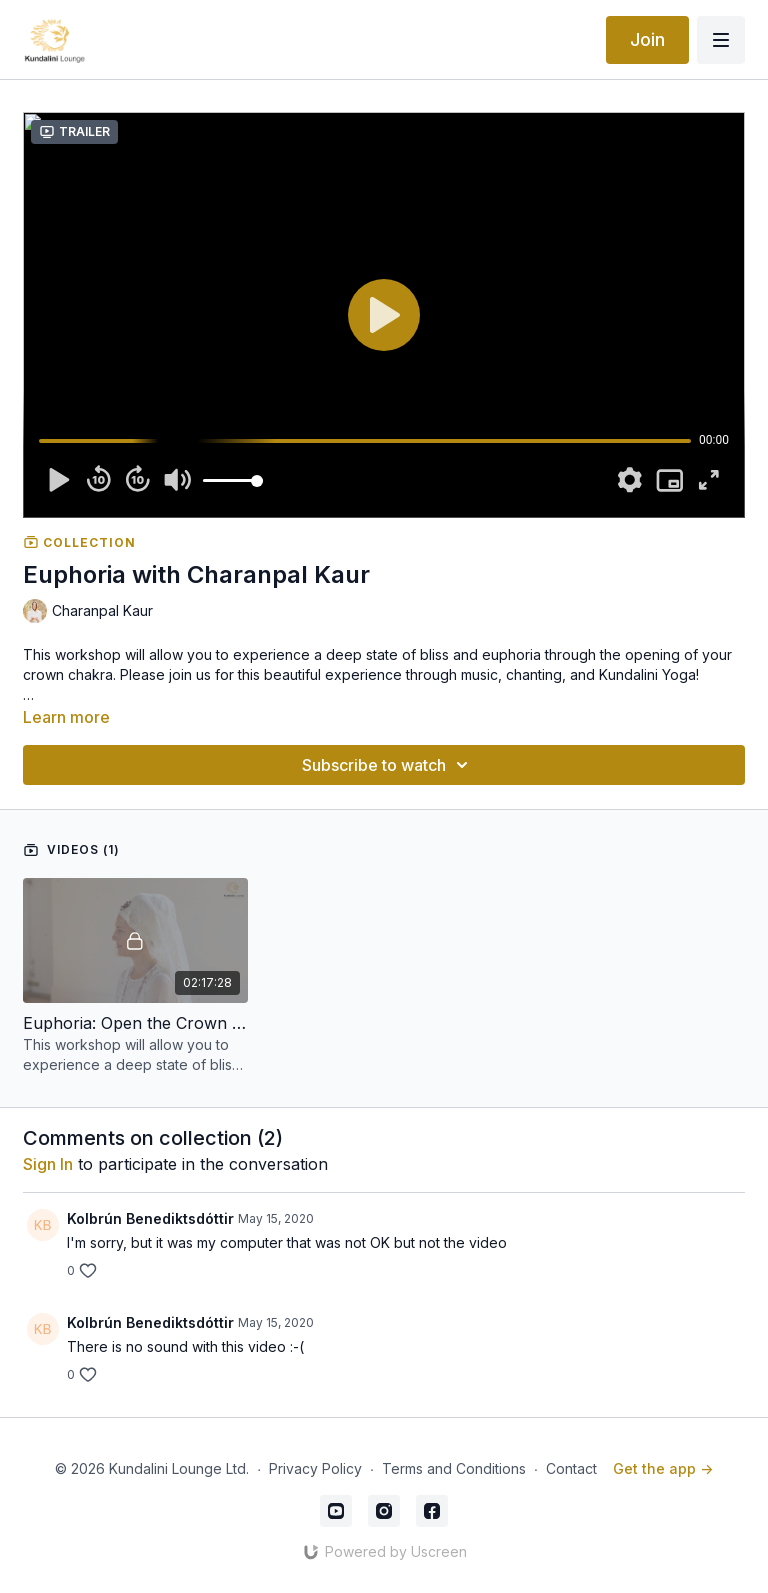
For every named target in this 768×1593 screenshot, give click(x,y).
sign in (48, 1164)
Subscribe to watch (388, 765)
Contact (571, 1468)
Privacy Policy (315, 1468)
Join (647, 39)
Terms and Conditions (454, 1468)
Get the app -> (663, 1468)
